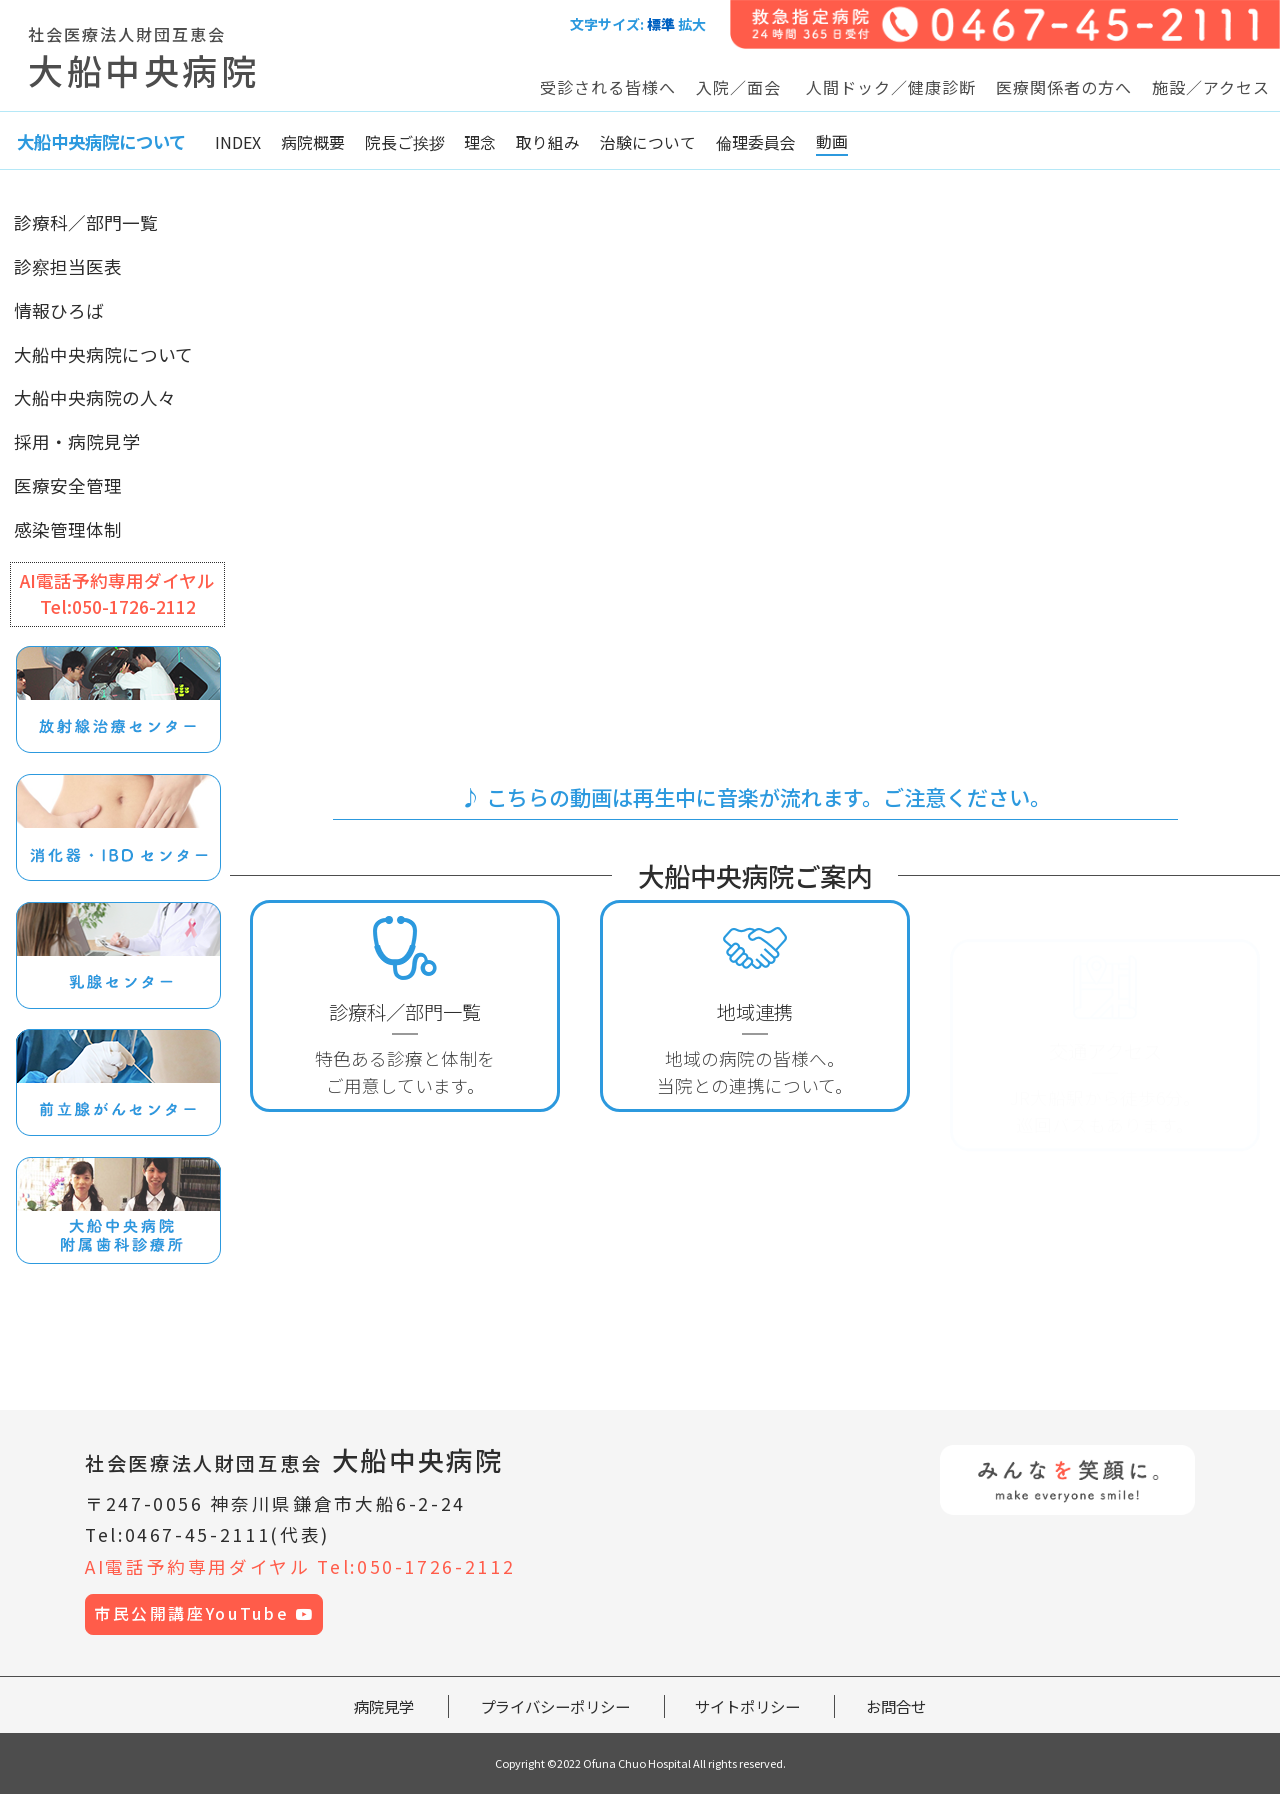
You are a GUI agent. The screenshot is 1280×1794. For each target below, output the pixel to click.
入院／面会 (738, 87)
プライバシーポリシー (555, 1706)
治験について (648, 142)
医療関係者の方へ (1064, 87)
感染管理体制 (68, 529)
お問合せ (896, 1706)
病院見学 (384, 1706)
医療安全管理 (68, 485)
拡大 (692, 24)
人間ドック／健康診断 (891, 87)
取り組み (548, 142)
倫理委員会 (756, 142)
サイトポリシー (747, 1706)
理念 (480, 142)
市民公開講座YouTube (204, 1613)
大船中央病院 (294, 1459)
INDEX (238, 142)
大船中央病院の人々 (95, 397)
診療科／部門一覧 (86, 222)
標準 (661, 24)
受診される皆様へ (608, 87)
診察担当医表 (68, 266)
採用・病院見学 (77, 441)
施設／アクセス (1211, 87)
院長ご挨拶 (405, 142)
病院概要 (313, 142)
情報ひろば (59, 310)
